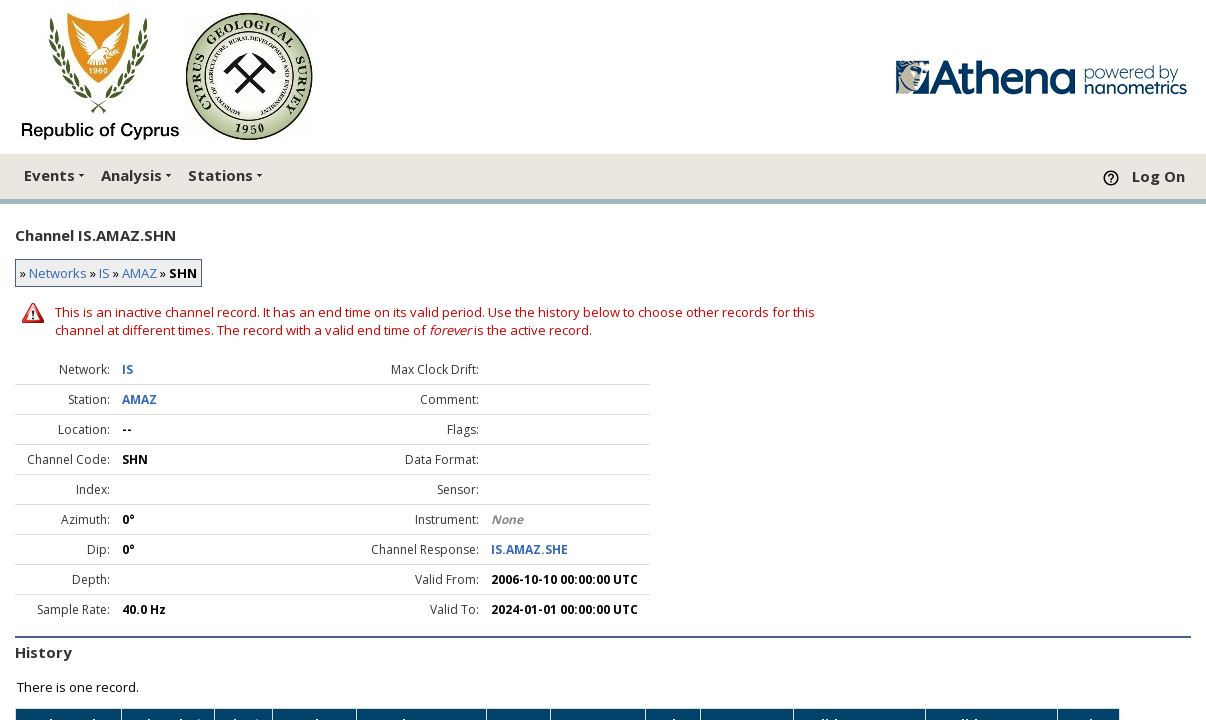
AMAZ (139, 273)
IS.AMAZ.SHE (529, 549)
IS (104, 273)
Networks (58, 273)
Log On (1158, 176)
